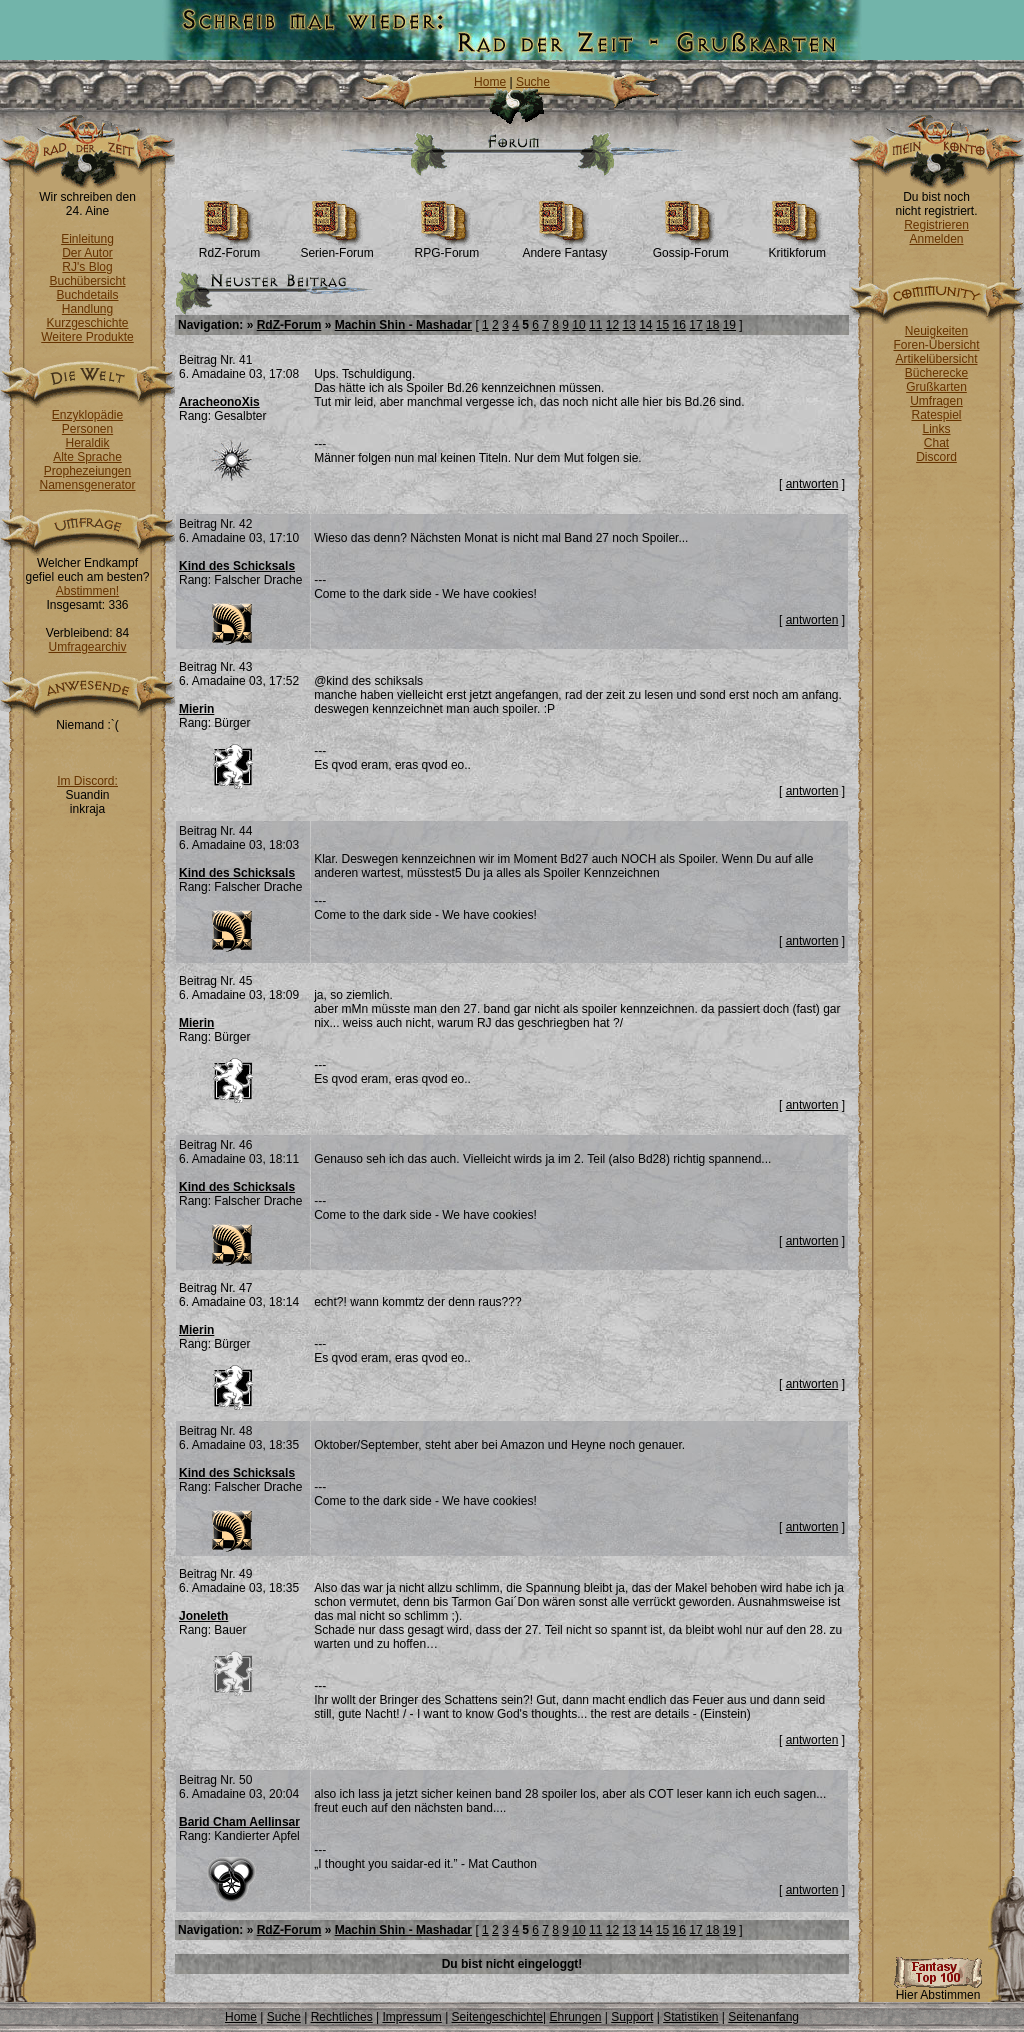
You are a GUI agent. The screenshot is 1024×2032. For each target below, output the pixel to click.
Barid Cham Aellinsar (239, 1822)
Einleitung (87, 239)
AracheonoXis (219, 402)
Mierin (196, 709)
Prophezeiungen (87, 471)
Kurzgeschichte (87, 323)
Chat (936, 443)
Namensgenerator (87, 485)
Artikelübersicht (936, 359)
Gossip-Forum (691, 247)
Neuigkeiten (936, 331)
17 (695, 325)
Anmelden (936, 239)
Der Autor (87, 253)
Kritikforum (797, 247)
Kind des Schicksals (237, 566)
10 (578, 325)
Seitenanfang (763, 2017)
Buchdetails (87, 295)
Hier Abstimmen (938, 1989)
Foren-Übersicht (936, 345)
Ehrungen (575, 2017)
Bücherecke (936, 373)
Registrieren (936, 225)
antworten (812, 484)
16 (679, 325)
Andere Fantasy (564, 247)
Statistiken (690, 2017)
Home (490, 82)
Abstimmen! (87, 591)
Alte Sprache (87, 457)
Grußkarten (936, 387)
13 (628, 325)
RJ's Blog (87, 267)
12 (612, 325)
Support (632, 2017)
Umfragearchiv (87, 647)
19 (729, 325)
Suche (533, 82)
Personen (87, 429)
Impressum (411, 2017)
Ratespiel (936, 415)
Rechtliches (342, 2017)
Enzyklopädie (87, 415)
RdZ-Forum (229, 247)
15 (662, 325)
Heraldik (87, 443)
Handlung (87, 309)
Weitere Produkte (87, 337)
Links (936, 429)
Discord (936, 457)
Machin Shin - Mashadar (403, 325)
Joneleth (203, 1616)
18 (712, 325)
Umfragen (936, 401)
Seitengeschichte (497, 2017)
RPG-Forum (447, 247)
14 (645, 325)
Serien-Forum (336, 247)
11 (595, 325)
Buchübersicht (87, 281)
